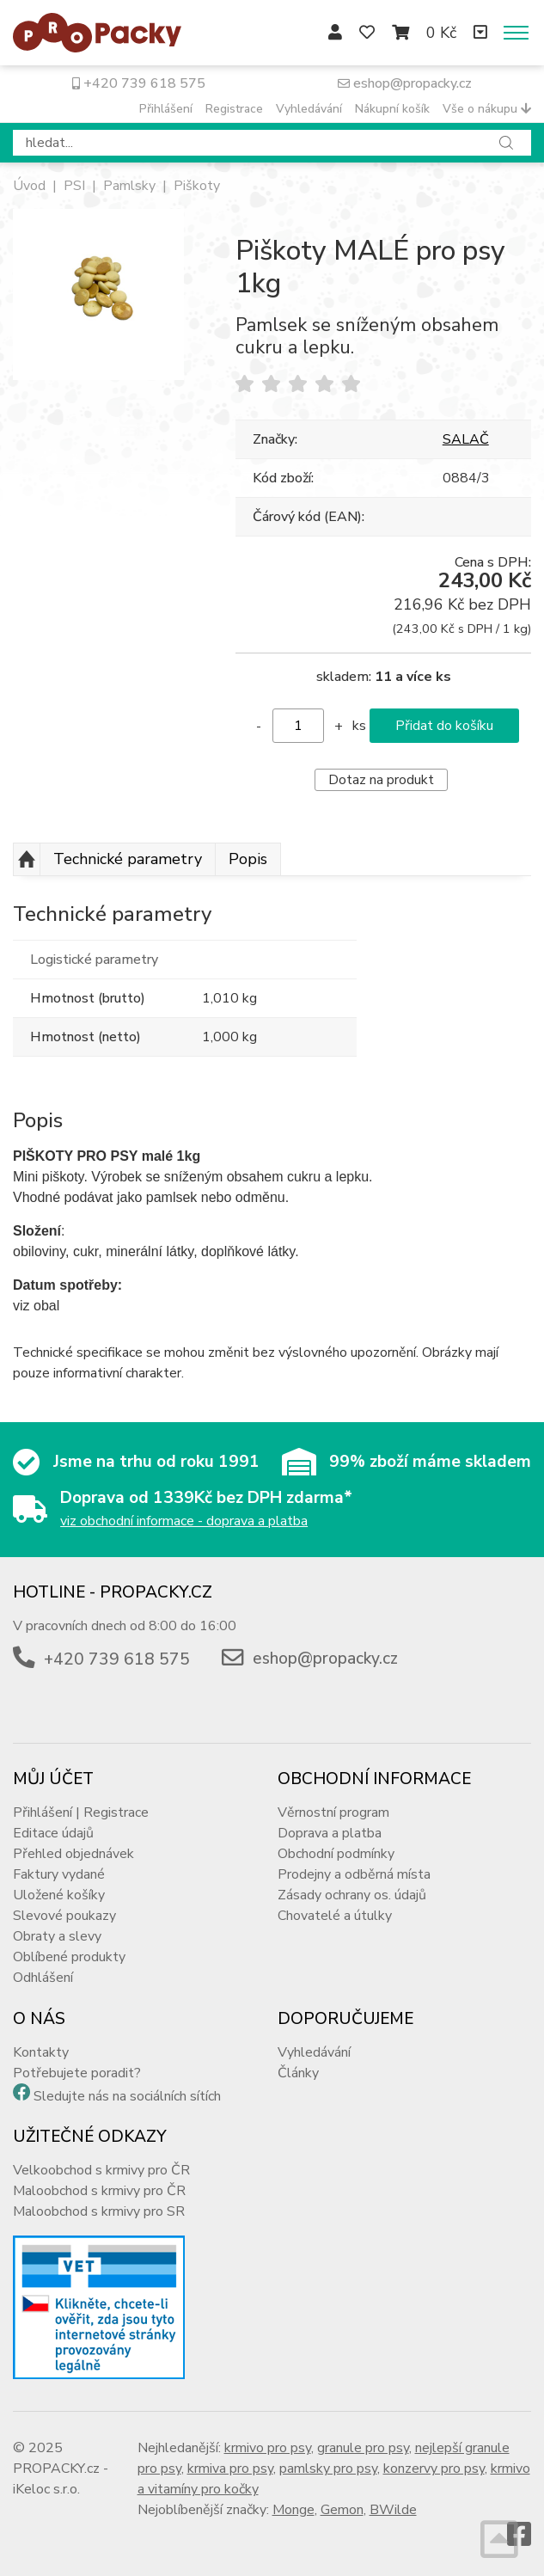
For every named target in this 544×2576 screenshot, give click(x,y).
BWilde (393, 2509)
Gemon (342, 2509)
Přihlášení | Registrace (81, 1812)
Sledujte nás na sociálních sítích (127, 2096)
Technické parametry (127, 859)
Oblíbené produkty (69, 1956)
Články (298, 2073)
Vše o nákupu (487, 109)
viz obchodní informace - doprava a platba (184, 1521)
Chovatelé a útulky (335, 1915)
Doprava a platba (330, 1833)
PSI (74, 185)
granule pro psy (363, 2447)
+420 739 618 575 (138, 83)
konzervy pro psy (434, 2468)
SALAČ (466, 439)
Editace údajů (53, 1833)
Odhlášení (43, 1977)
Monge (293, 2509)
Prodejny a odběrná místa (354, 1874)
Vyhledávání (309, 109)
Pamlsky (129, 185)
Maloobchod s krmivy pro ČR (99, 2190)
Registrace (234, 109)
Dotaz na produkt (381, 779)
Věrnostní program (333, 1812)
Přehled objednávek (73, 1853)
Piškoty (197, 185)
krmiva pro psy (230, 2468)
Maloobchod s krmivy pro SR (99, 2211)
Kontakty (41, 2052)
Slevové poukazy (64, 1915)
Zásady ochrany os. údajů (352, 1895)
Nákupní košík (392, 109)
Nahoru (27, 859)
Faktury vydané (59, 1874)
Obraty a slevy (57, 1936)
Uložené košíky (59, 1895)
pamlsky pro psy (328, 2468)
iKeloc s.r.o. (46, 2489)
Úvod (29, 185)
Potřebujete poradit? (77, 2073)
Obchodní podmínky (336, 1853)
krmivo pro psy (267, 2447)
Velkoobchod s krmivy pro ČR (101, 2170)
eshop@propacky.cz (405, 83)
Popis (248, 859)
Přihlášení (166, 109)
